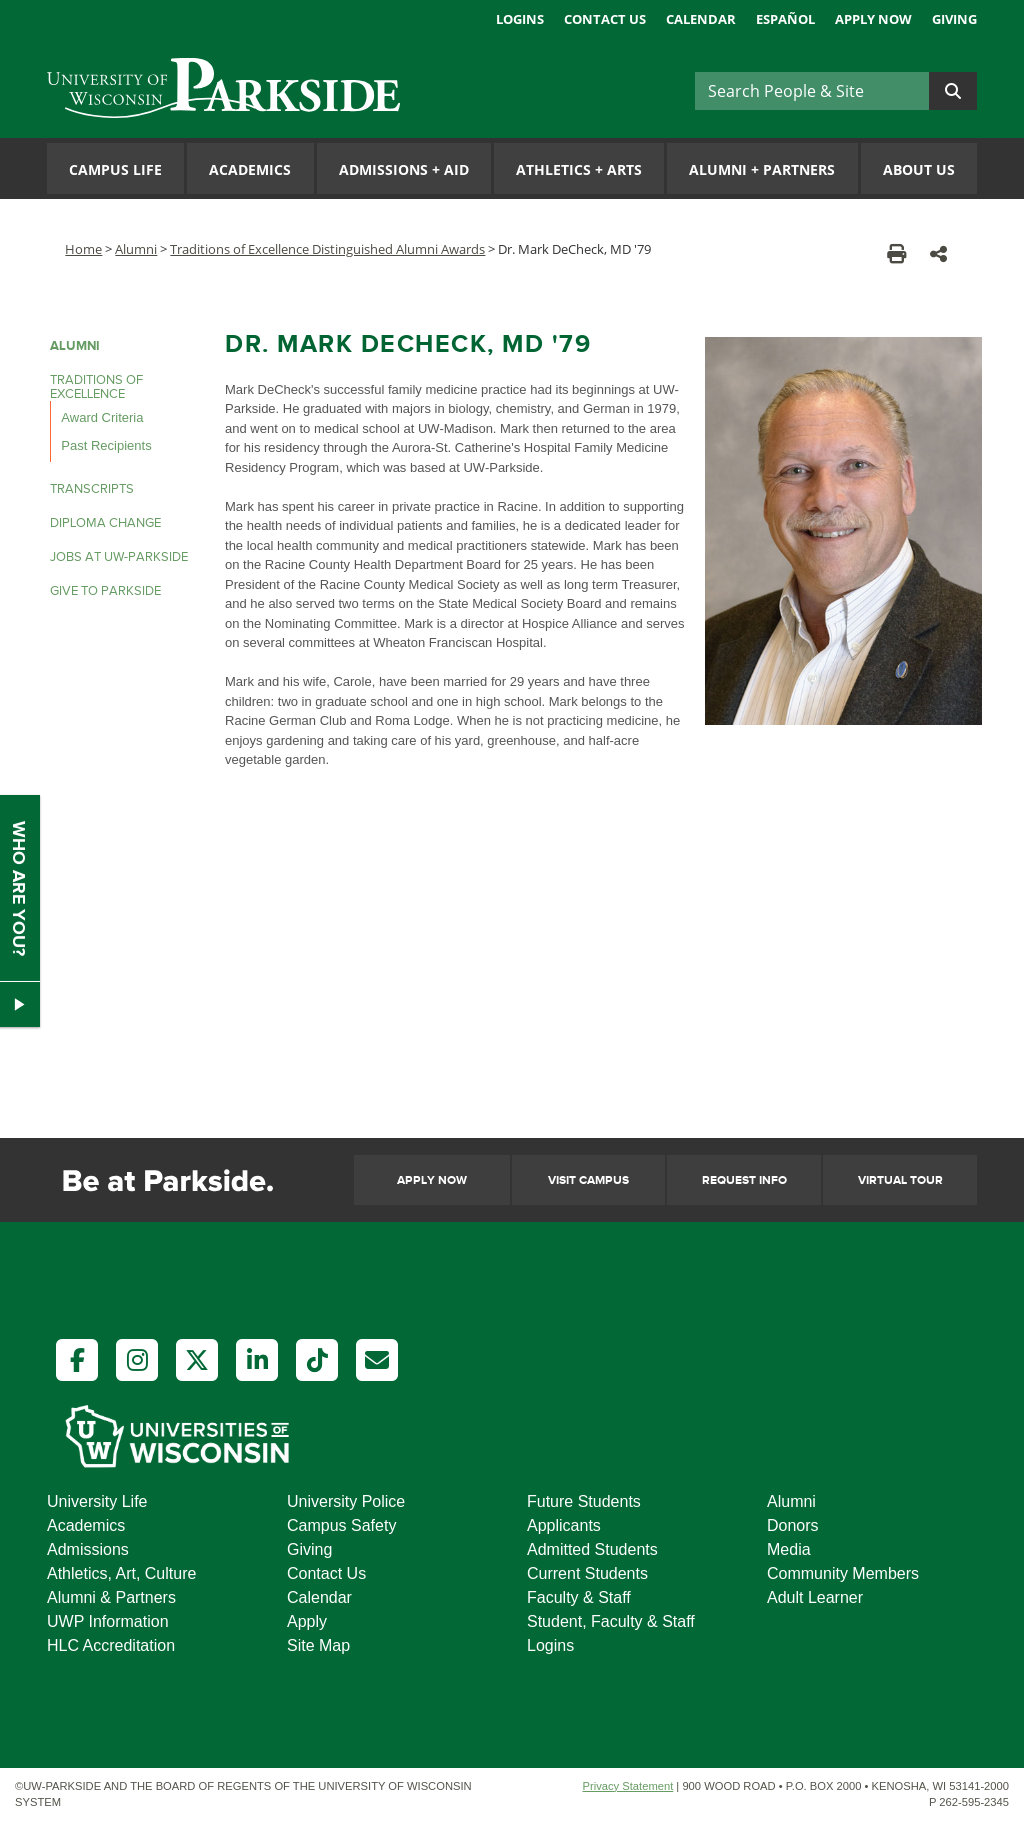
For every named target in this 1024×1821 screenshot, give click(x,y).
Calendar (701, 19)
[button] (938, 253)
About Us (919, 169)
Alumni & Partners (111, 1597)
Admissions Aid (404, 169)
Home (83, 249)
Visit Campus (588, 1180)
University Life (97, 1501)
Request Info (744, 1180)
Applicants (564, 1525)
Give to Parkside (105, 591)
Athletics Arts (579, 169)
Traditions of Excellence (96, 387)
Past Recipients (106, 445)
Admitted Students (592, 1549)
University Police (346, 1501)
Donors (793, 1525)
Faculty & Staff (579, 1597)
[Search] (812, 91)
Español (785, 19)
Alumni (136, 249)
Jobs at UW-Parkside (119, 557)
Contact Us (605, 19)
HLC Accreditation (111, 1645)
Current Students (587, 1573)
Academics (250, 169)
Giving (954, 19)
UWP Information (108, 1621)
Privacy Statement (627, 1786)
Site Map (318, 1645)
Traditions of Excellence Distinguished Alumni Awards (327, 249)
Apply (307, 1621)
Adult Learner (815, 1597)
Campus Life (115, 169)
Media (789, 1549)
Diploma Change (105, 523)
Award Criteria (102, 417)
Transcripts (92, 489)
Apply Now (873, 19)
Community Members (843, 1573)
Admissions (88, 1549)
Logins (520, 19)
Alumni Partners (762, 169)
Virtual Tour (900, 1180)
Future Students (584, 1501)
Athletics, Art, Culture (121, 1573)
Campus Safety (341, 1525)
